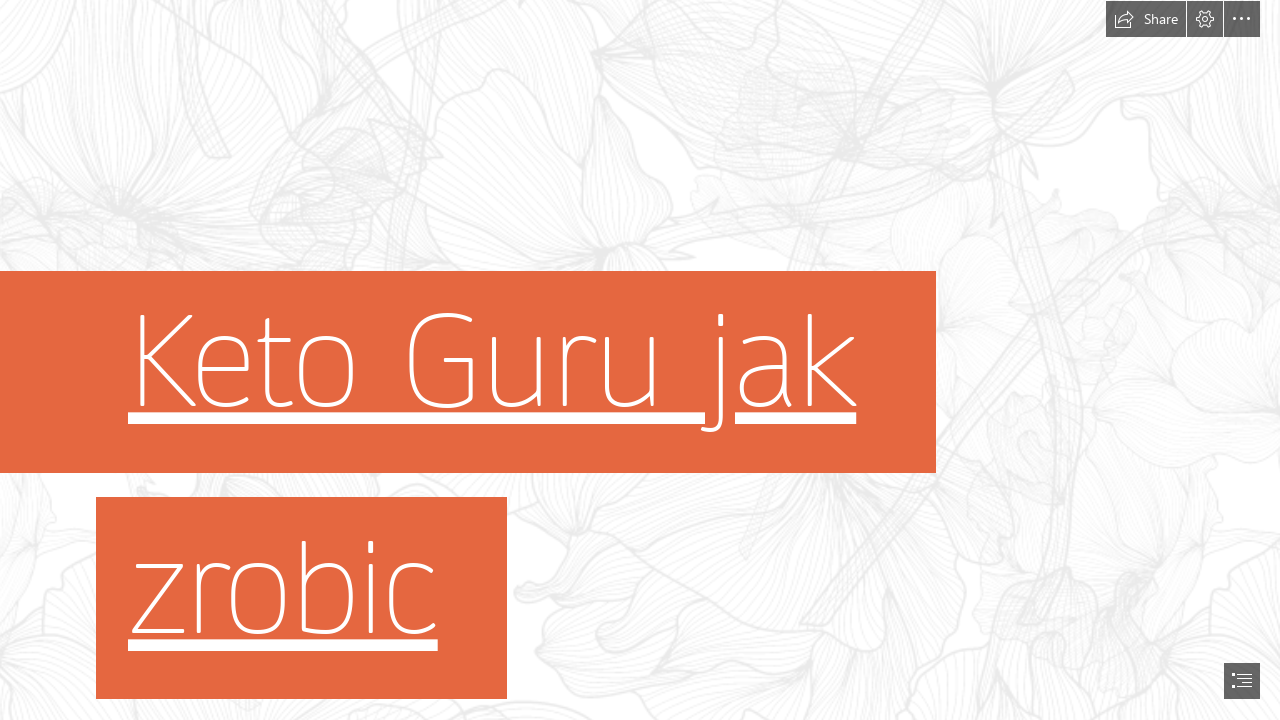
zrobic (283, 589)
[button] (1146, 19)
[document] (640, 360)
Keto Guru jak (492, 363)
